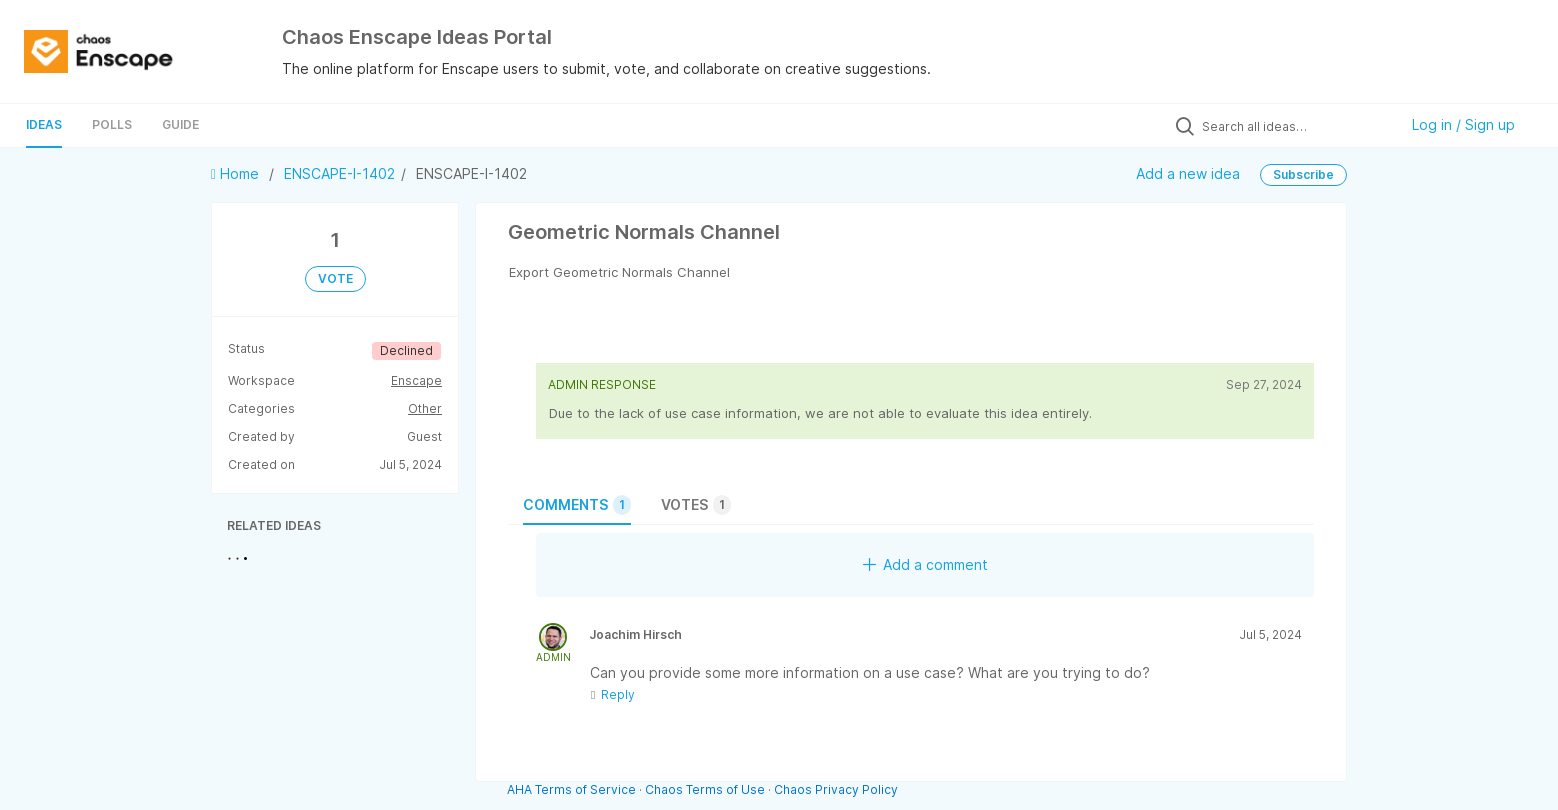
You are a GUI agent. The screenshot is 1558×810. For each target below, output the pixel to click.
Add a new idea (1188, 173)
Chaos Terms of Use (705, 789)
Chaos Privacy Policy (836, 789)
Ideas (44, 124)
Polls (112, 124)
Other (425, 408)
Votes (696, 505)
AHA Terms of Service (573, 789)
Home (237, 173)
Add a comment (925, 564)
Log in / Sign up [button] (1463, 124)
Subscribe (1303, 174)
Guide (180, 124)
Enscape (416, 380)
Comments (577, 505)
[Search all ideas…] (1295, 126)
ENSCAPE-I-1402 (339, 173)
